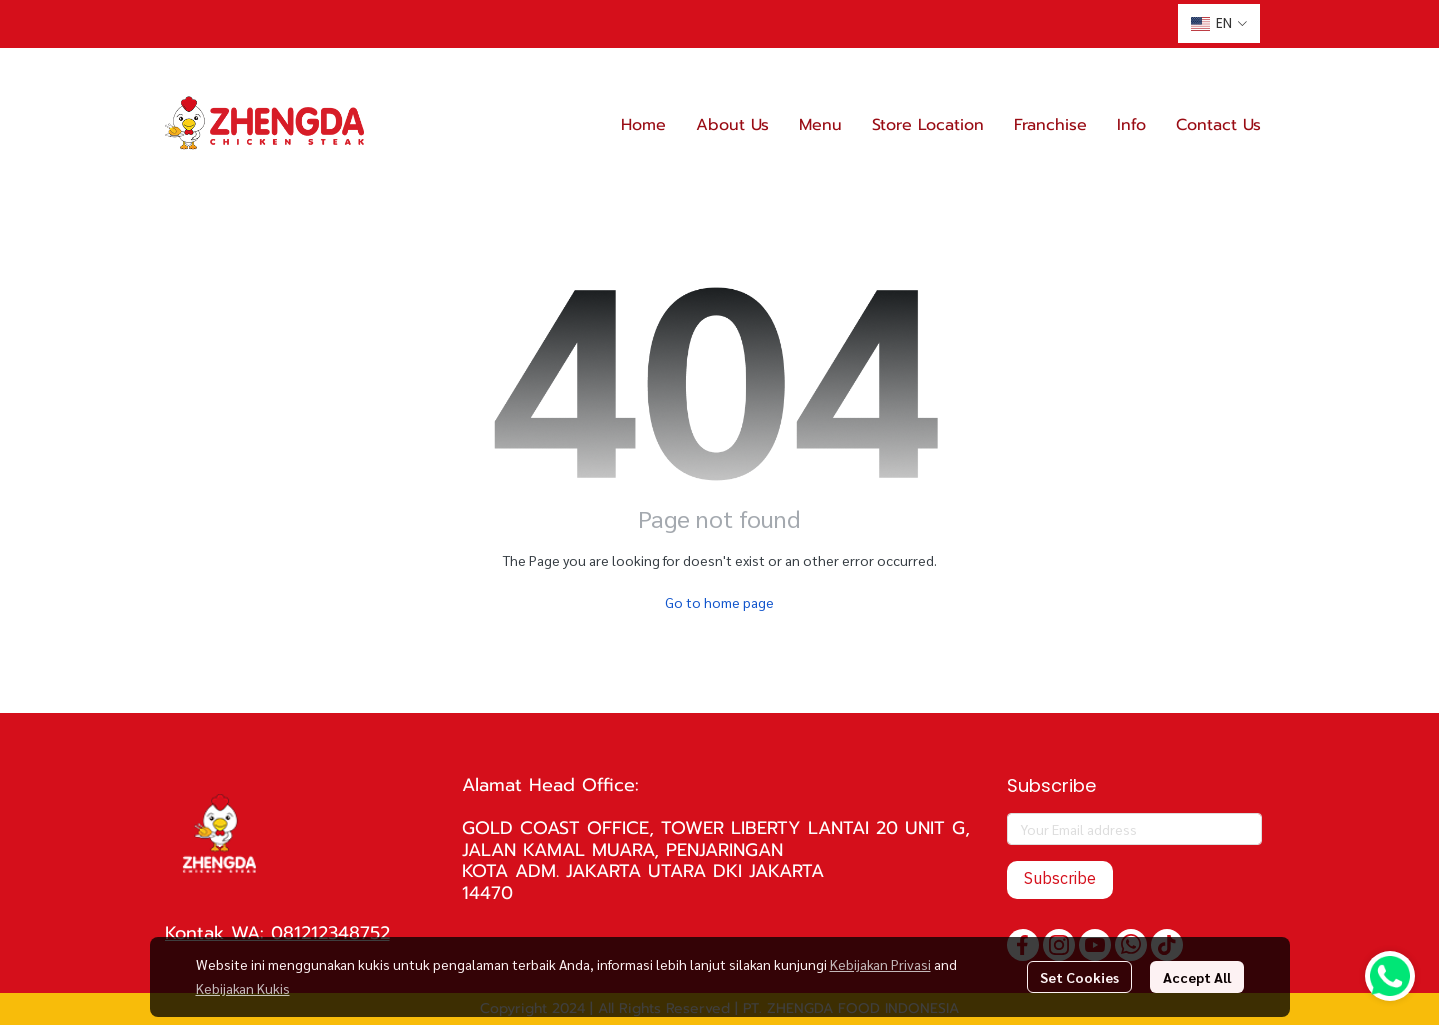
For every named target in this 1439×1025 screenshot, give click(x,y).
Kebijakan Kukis (243, 988)
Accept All (1197, 977)
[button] (1219, 23)
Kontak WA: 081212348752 (277, 933)
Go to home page (719, 602)
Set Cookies (1079, 977)
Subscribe (1060, 879)
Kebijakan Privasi (880, 964)
